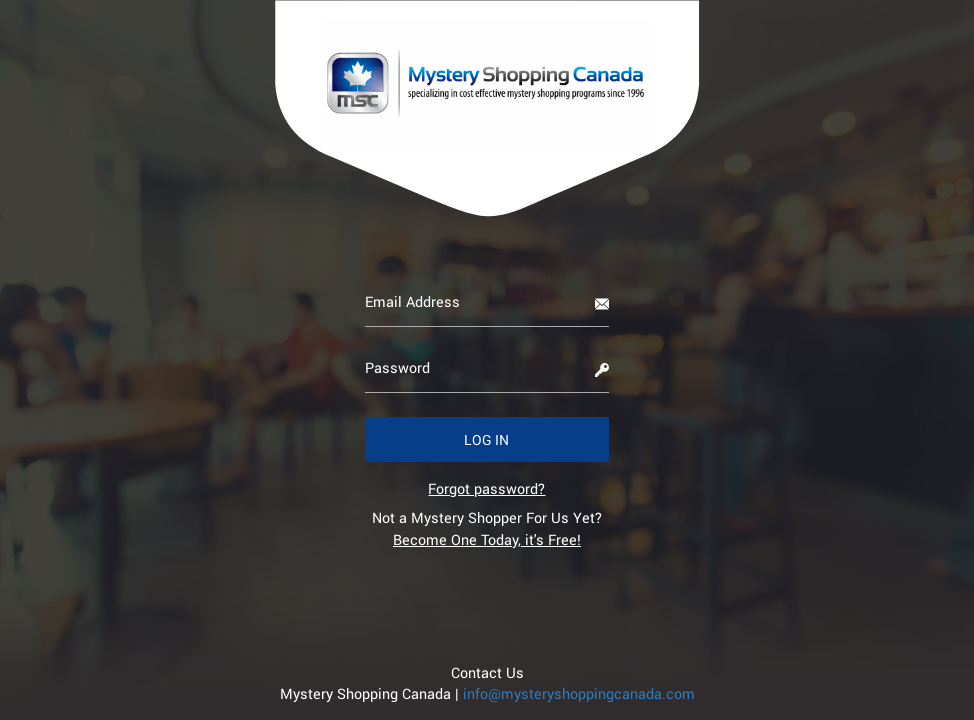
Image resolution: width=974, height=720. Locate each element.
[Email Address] (487, 302)
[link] (486, 488)
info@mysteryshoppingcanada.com (579, 693)
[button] (487, 439)
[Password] (487, 368)
